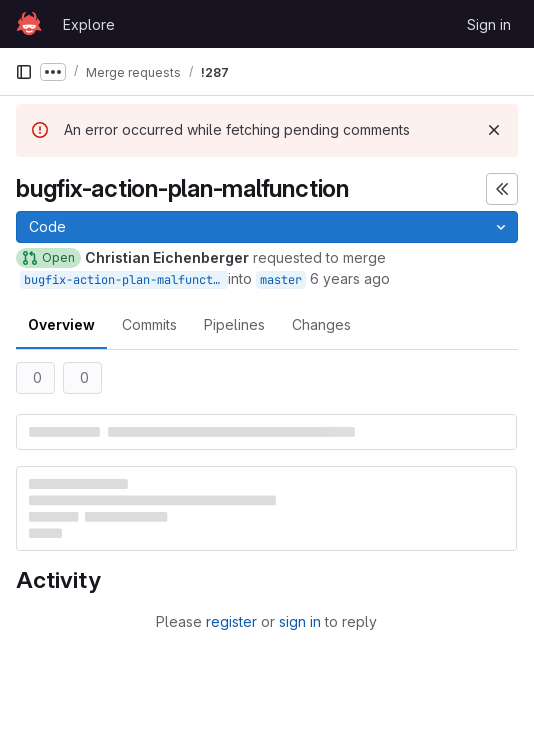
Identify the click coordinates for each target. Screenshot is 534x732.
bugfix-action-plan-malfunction (126, 280)
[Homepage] (29, 24)
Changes (321, 324)
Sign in (489, 24)
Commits (149, 324)
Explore (89, 24)
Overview (61, 324)
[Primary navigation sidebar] (24, 72)
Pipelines (234, 324)
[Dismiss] (494, 130)
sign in (300, 621)
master (281, 280)
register (231, 621)
